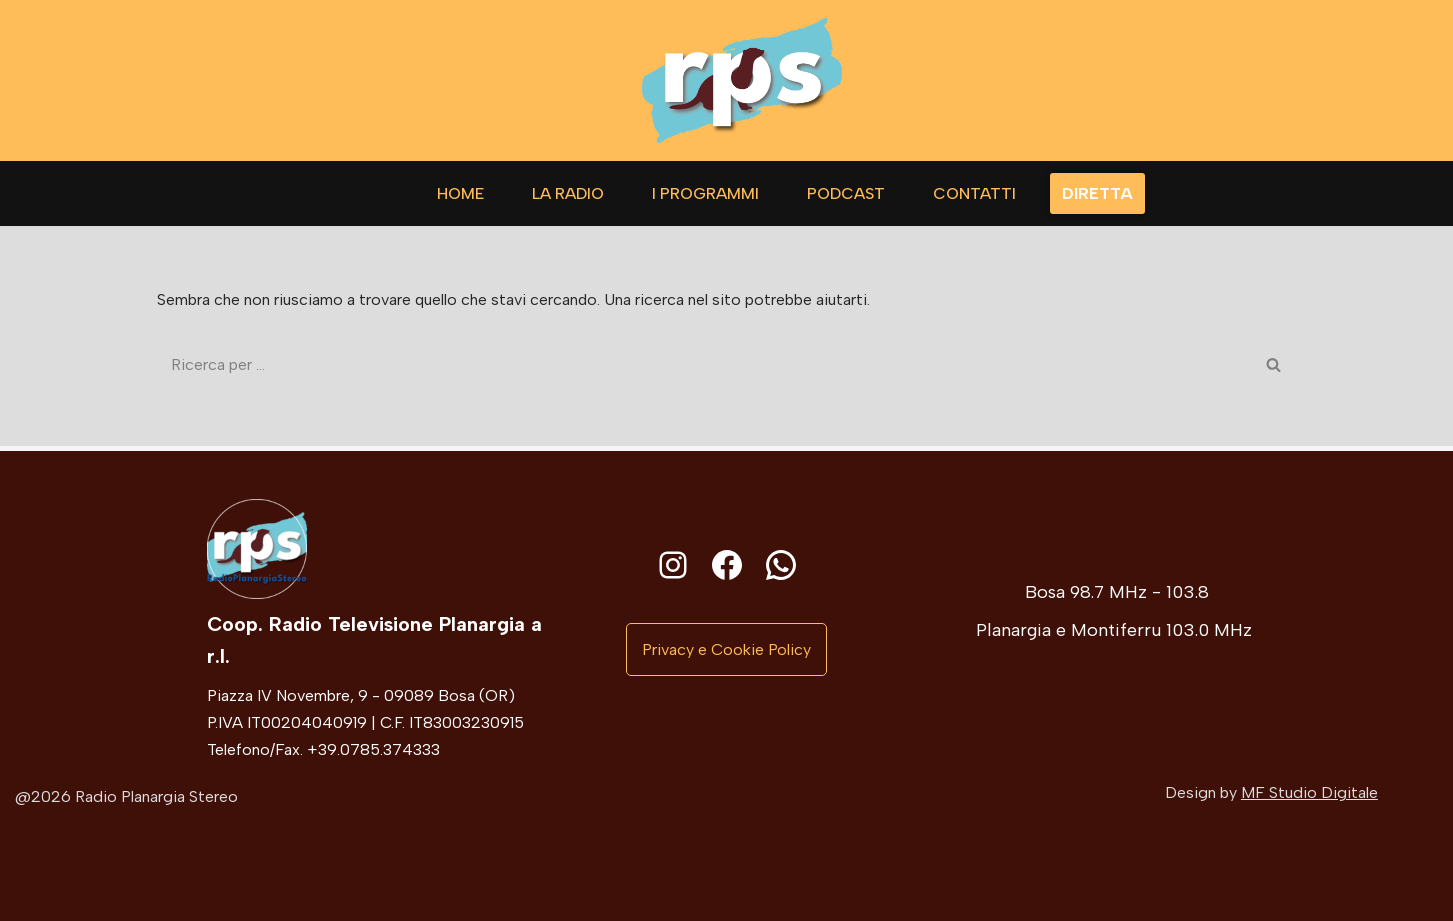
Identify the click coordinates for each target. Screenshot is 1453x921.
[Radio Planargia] (742, 80)
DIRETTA (1097, 193)
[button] (726, 650)
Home (460, 193)
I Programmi (705, 193)
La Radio (568, 193)
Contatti (974, 193)
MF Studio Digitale (1309, 792)
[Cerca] (704, 365)
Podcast (846, 193)
